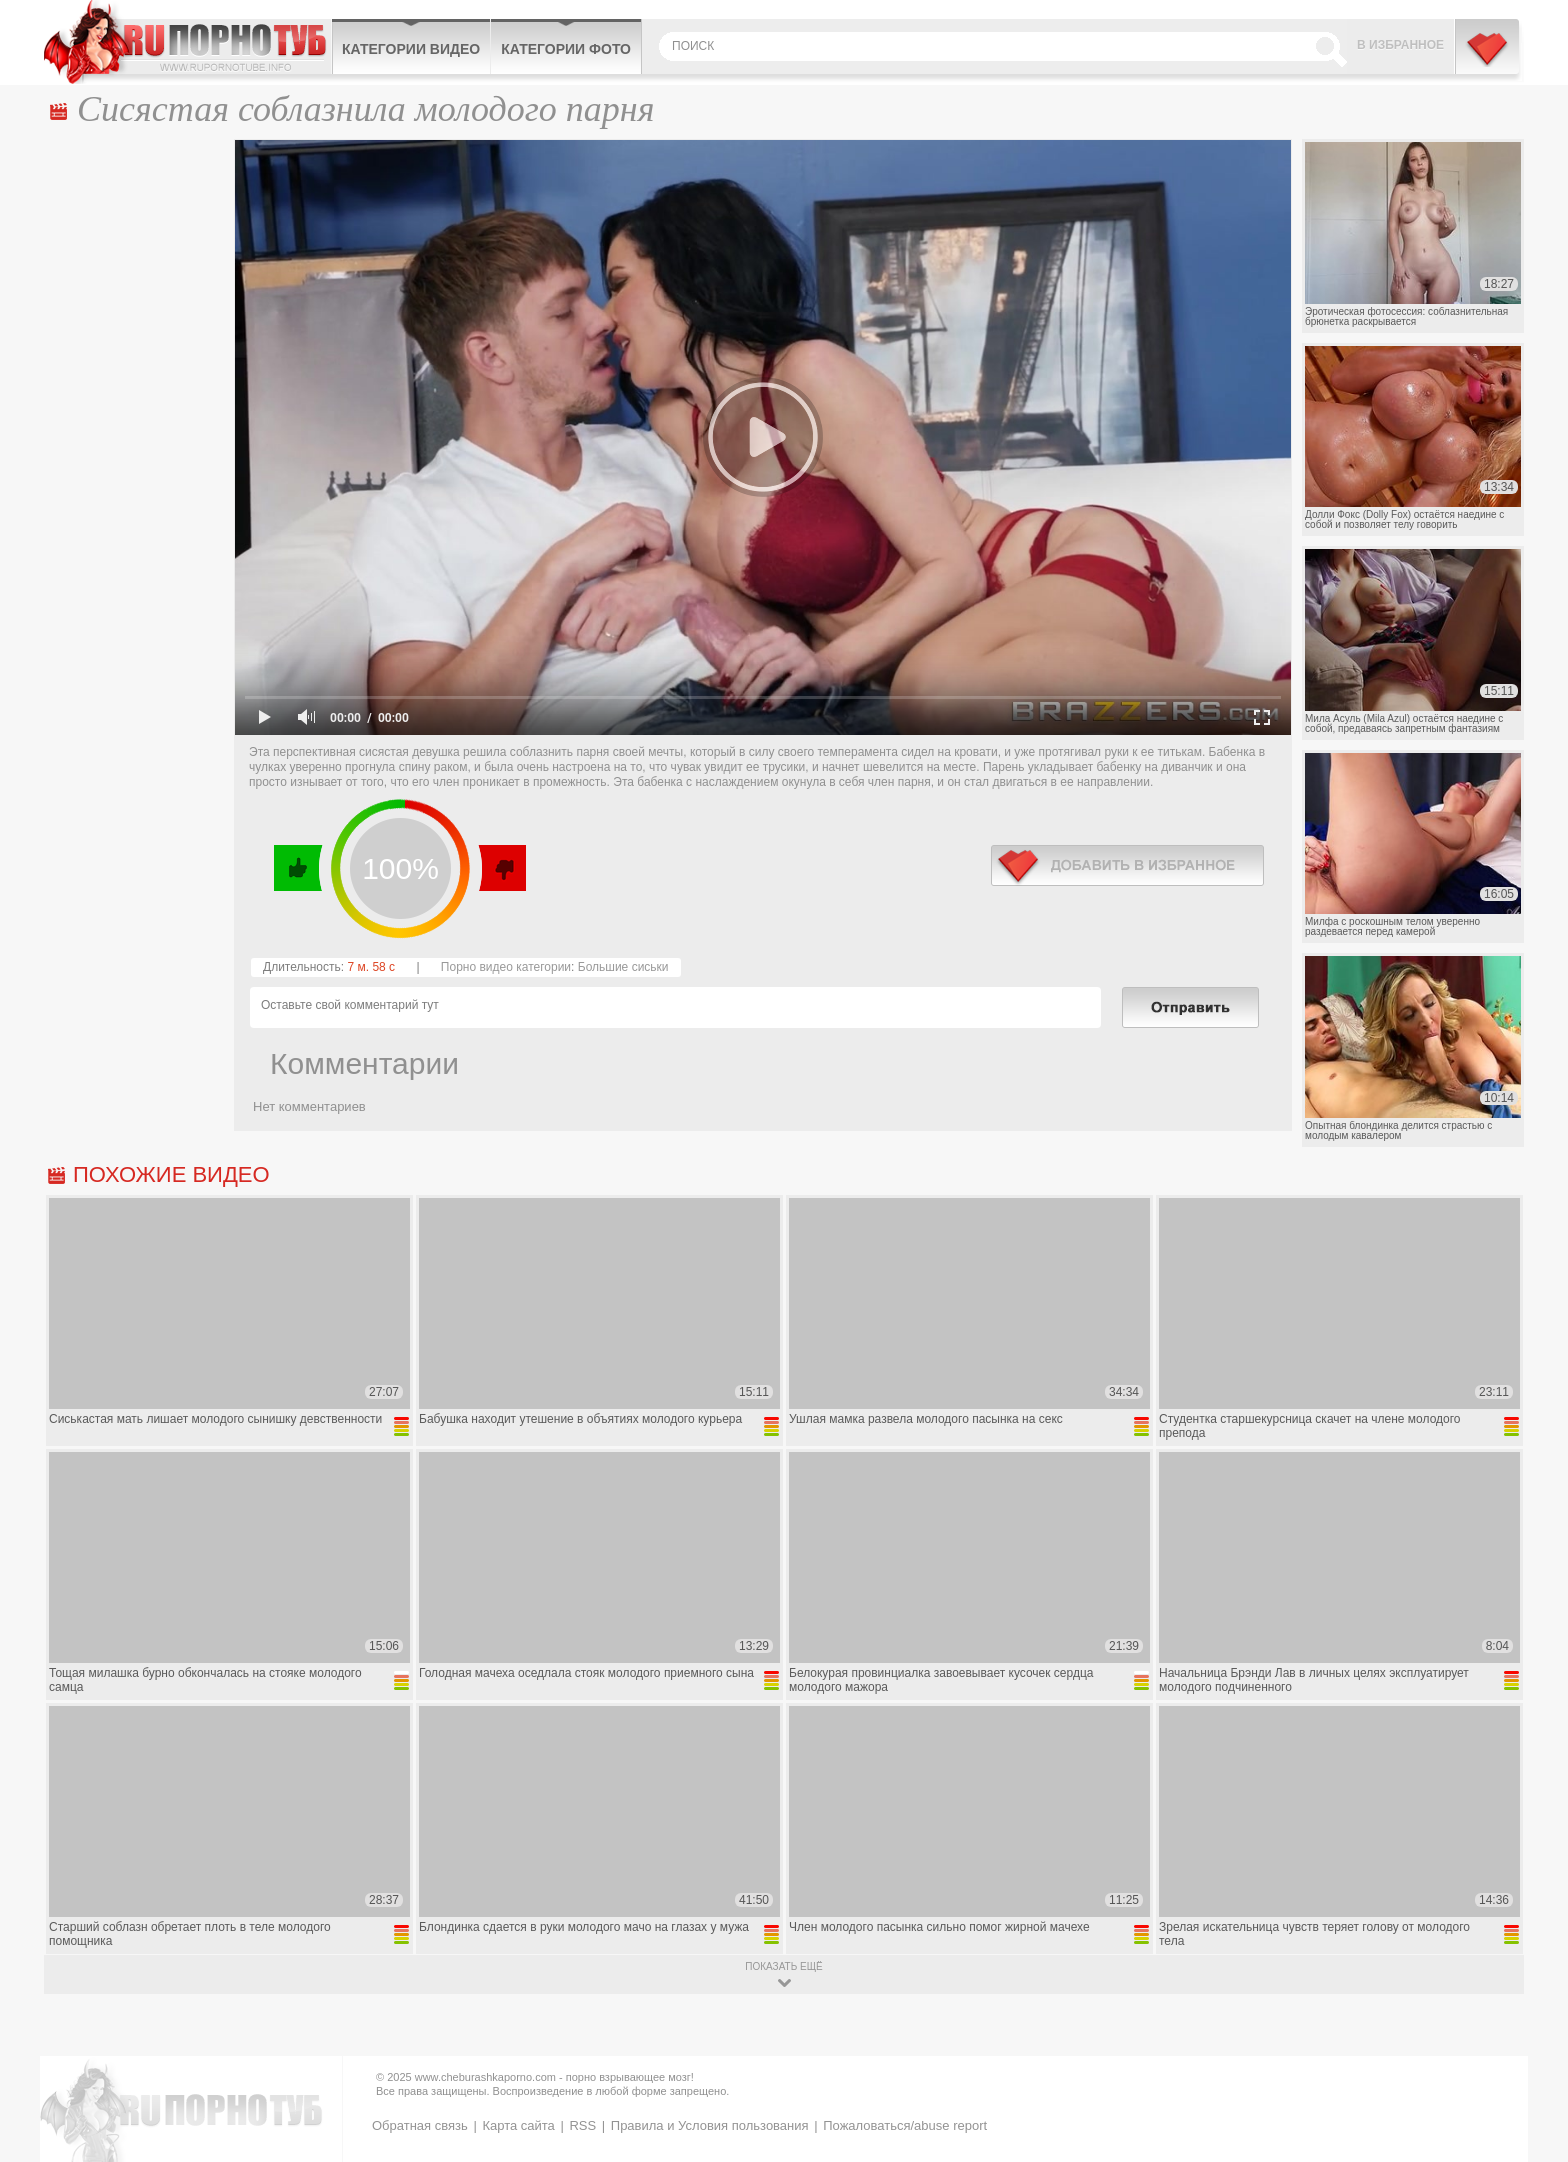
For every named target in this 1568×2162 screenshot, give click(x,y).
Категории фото (566, 49)
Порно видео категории (506, 967)
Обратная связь (420, 2125)
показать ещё (783, 1966)
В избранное (1400, 45)
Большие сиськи (623, 967)
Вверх (1529, 2028)
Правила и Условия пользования (710, 2125)
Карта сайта (518, 2125)
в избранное (1127, 865)
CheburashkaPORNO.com (187, 42)
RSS (582, 2125)
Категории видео (411, 49)
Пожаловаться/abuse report (905, 2125)
